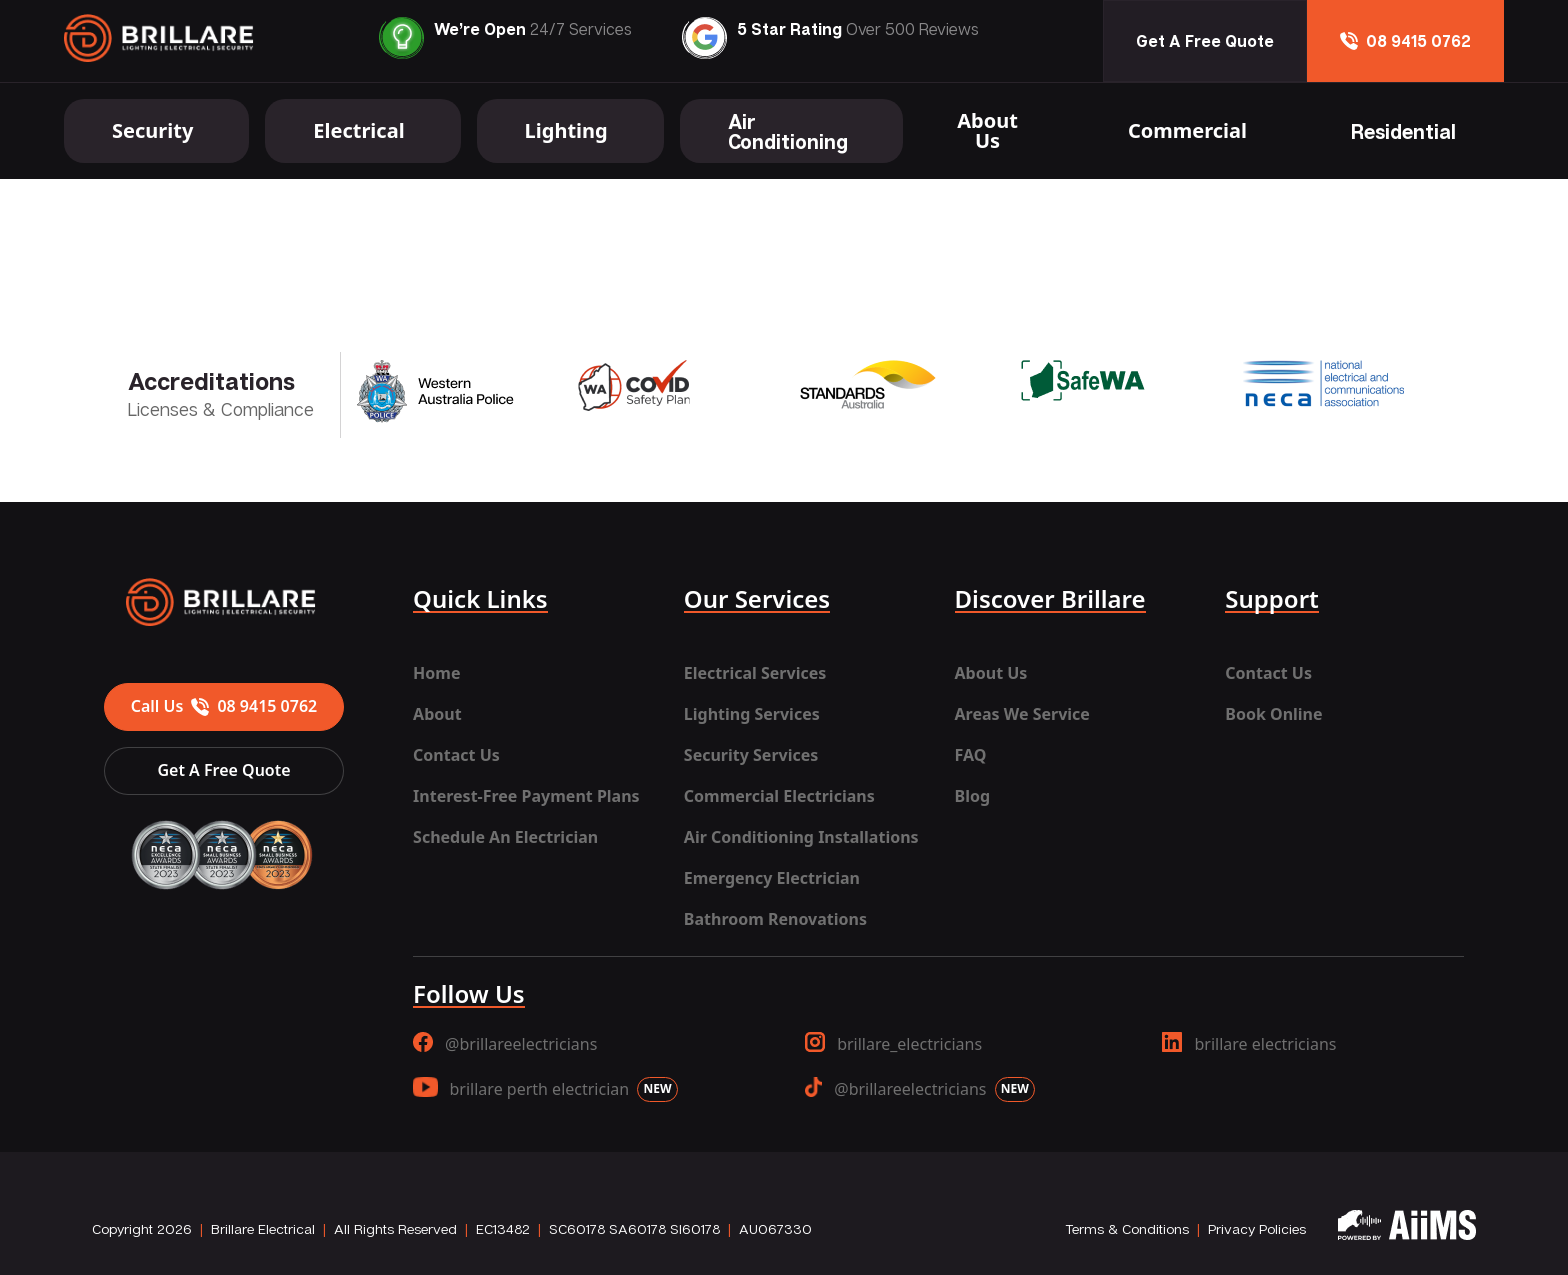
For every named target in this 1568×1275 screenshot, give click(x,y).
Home (436, 673)
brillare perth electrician (545, 1089)
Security (152, 130)
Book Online (1273, 714)
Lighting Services (752, 714)
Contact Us (456, 755)
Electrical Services (755, 673)
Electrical (358, 130)
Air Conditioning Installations (801, 837)
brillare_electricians (893, 1043)
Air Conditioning (788, 131)
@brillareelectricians (505, 1043)
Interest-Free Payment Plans (526, 796)
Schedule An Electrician (505, 837)
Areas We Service (1022, 714)
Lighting (566, 130)
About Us (987, 130)
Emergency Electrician (772, 878)
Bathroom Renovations (775, 919)
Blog (973, 796)
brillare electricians (1249, 1043)
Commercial (1187, 130)
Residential (1403, 131)
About (437, 714)
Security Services (751, 755)
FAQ (971, 755)
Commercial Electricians (779, 796)
